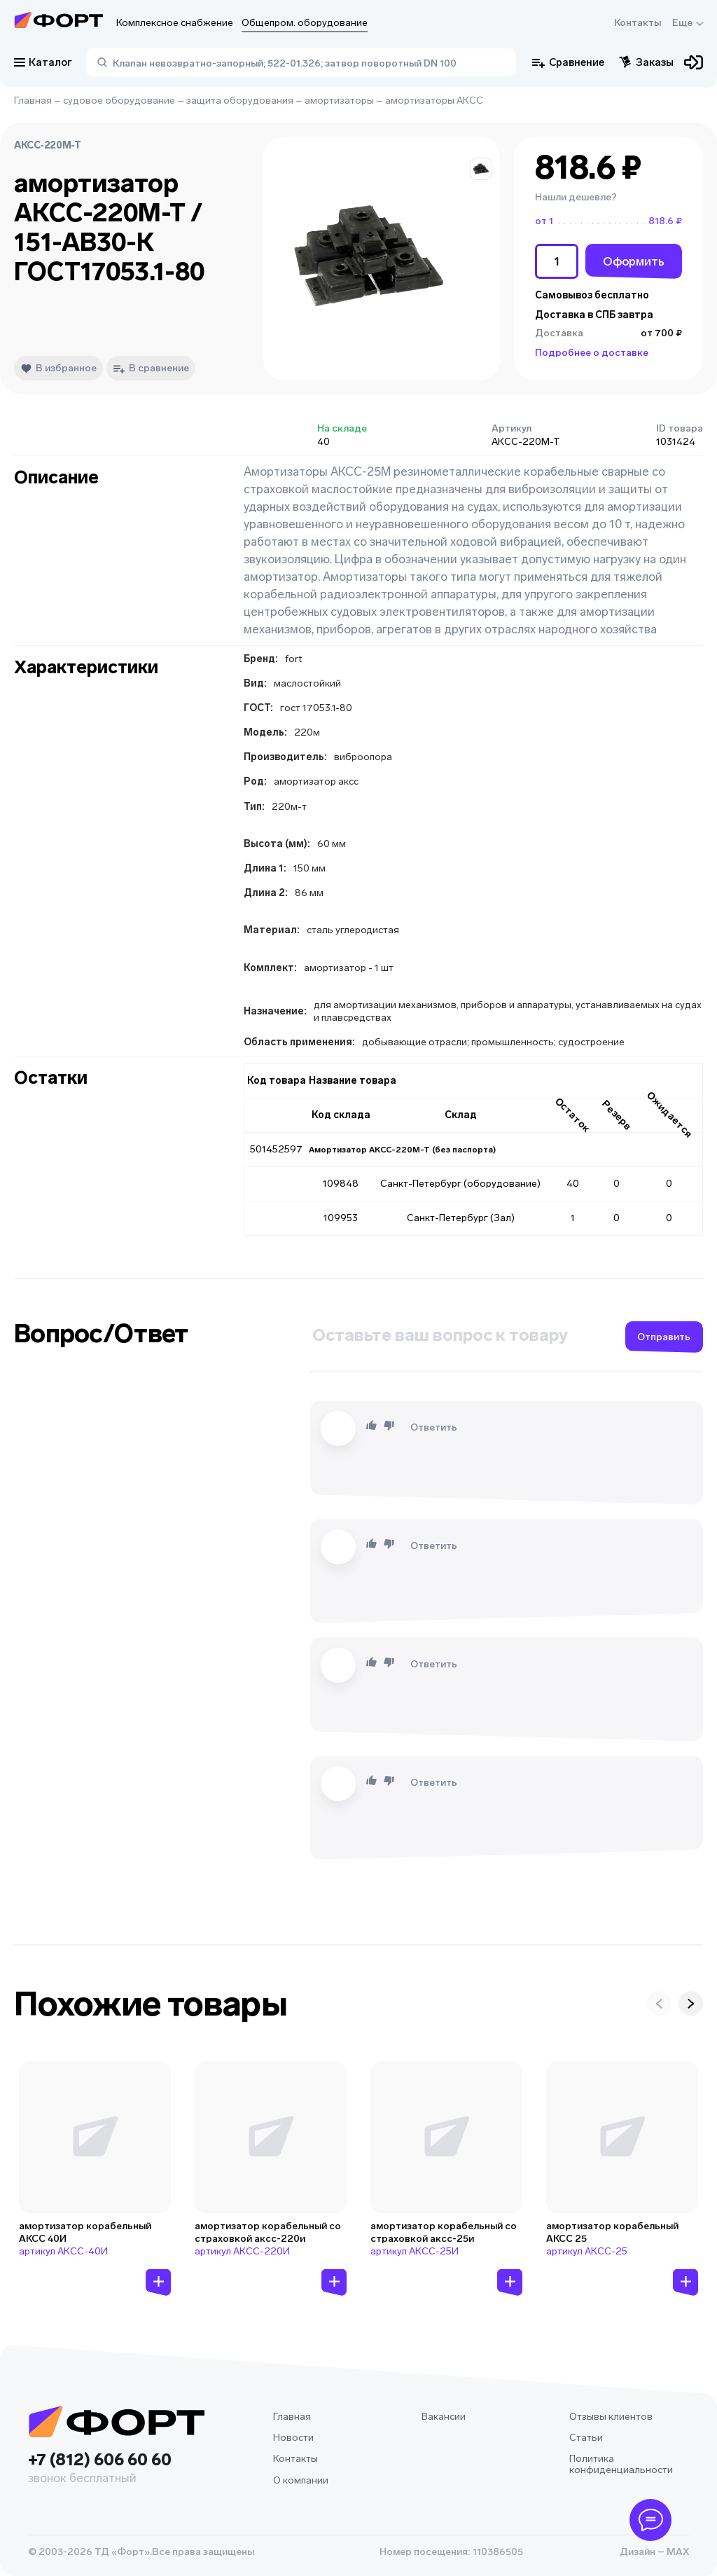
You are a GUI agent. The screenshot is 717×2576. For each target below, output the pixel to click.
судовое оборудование (119, 100)
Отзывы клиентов (611, 2416)
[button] (481, 169)
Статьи (586, 2437)
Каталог (43, 62)
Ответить (433, 1427)
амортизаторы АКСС (434, 100)
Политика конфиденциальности (621, 2464)
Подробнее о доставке (591, 353)
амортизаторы (339, 100)
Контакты (637, 23)
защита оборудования (239, 100)
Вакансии (444, 2416)
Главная (33, 100)
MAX (676, 2552)
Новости (293, 2437)
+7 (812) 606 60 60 (116, 2469)
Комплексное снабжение (174, 23)
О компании (300, 2480)
